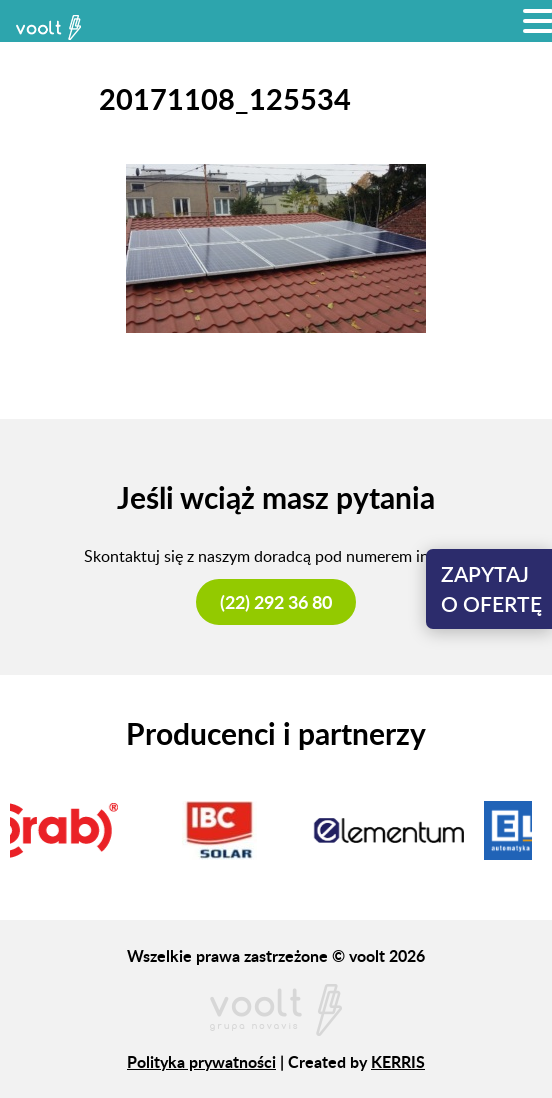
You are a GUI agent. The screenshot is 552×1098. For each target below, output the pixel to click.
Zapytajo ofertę (491, 588)
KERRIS (398, 1061)
